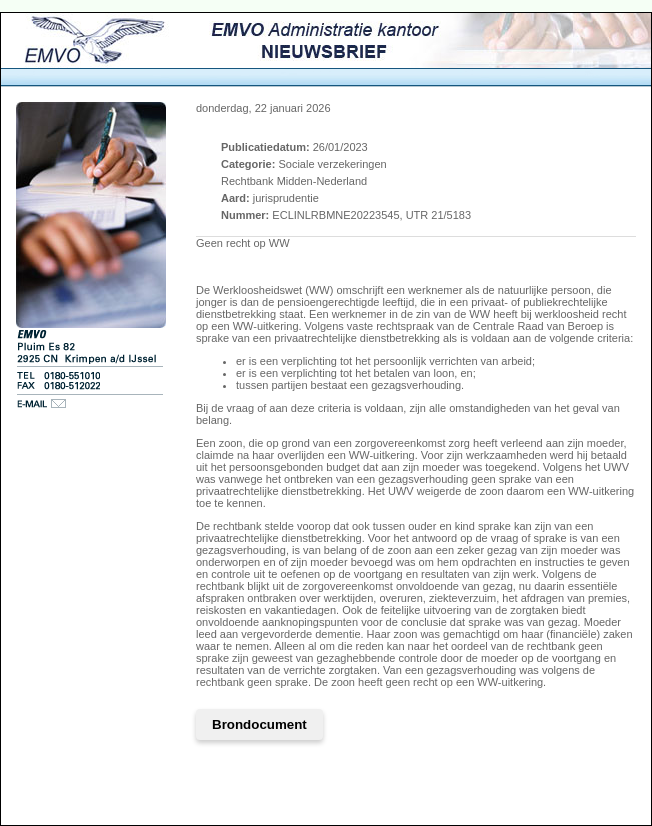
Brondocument (259, 724)
